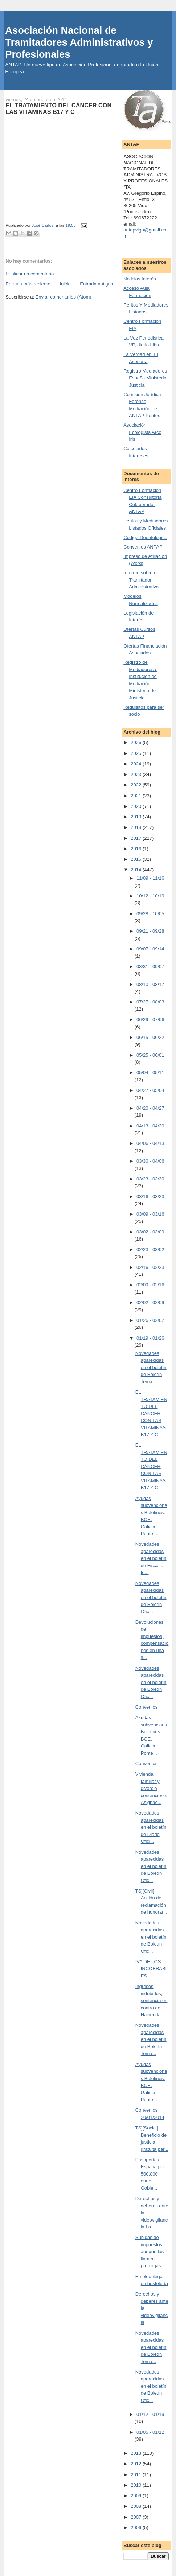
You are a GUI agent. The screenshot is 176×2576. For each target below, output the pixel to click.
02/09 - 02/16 (150, 1284)
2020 (137, 806)
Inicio (65, 284)
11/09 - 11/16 (150, 878)
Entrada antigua (96, 284)
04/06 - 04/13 (150, 1143)
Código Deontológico (145, 537)
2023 (137, 774)
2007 (137, 2517)
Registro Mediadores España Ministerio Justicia (145, 378)
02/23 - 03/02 (150, 1249)
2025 (137, 753)
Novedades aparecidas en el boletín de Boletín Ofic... (151, 1597)
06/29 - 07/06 (150, 1019)
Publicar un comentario (29, 273)
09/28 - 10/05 (150, 913)
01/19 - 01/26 (150, 1338)
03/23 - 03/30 (150, 1179)
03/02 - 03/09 (150, 1231)
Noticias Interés (139, 279)
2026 (137, 742)
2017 (137, 838)
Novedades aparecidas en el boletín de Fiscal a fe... (151, 1558)
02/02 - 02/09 (150, 1302)
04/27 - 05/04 (150, 1090)
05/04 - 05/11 (150, 1072)
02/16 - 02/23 (150, 1267)
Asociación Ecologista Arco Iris (142, 432)
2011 (137, 2474)
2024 (137, 764)
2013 (137, 2453)
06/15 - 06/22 (150, 1037)
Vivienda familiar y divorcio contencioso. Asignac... (151, 1788)
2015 (137, 859)
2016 (137, 848)
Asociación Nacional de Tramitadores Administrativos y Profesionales (79, 42)
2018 (137, 827)
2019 (137, 816)
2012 (137, 2463)
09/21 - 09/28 (150, 931)
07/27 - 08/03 (150, 1001)
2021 (137, 795)
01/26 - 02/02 (150, 1320)
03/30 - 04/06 (150, 1161)
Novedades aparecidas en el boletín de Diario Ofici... (151, 1827)
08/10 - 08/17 (150, 984)
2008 (137, 2506)
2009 (137, 2495)
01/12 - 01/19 (150, 2414)
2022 (137, 785)
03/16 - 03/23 (150, 1196)
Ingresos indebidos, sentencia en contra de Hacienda (151, 2000)
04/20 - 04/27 (150, 1108)
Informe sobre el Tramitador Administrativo (141, 579)
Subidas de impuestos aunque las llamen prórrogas (149, 2251)
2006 (137, 2527)
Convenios (146, 1707)
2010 (137, 2485)
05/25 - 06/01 (150, 1055)
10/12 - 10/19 (150, 896)
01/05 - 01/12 (150, 2432)
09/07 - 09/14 (150, 949)
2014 (137, 869)
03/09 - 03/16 (150, 1214)
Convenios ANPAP (142, 547)
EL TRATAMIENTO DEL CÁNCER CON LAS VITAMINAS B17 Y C (151, 1413)
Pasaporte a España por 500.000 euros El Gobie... (150, 2174)
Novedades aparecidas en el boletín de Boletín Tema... (151, 1367)
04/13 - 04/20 (150, 1126)
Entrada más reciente (27, 284)
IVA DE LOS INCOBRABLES (151, 1969)
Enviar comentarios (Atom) (63, 297)
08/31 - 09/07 (150, 966)
